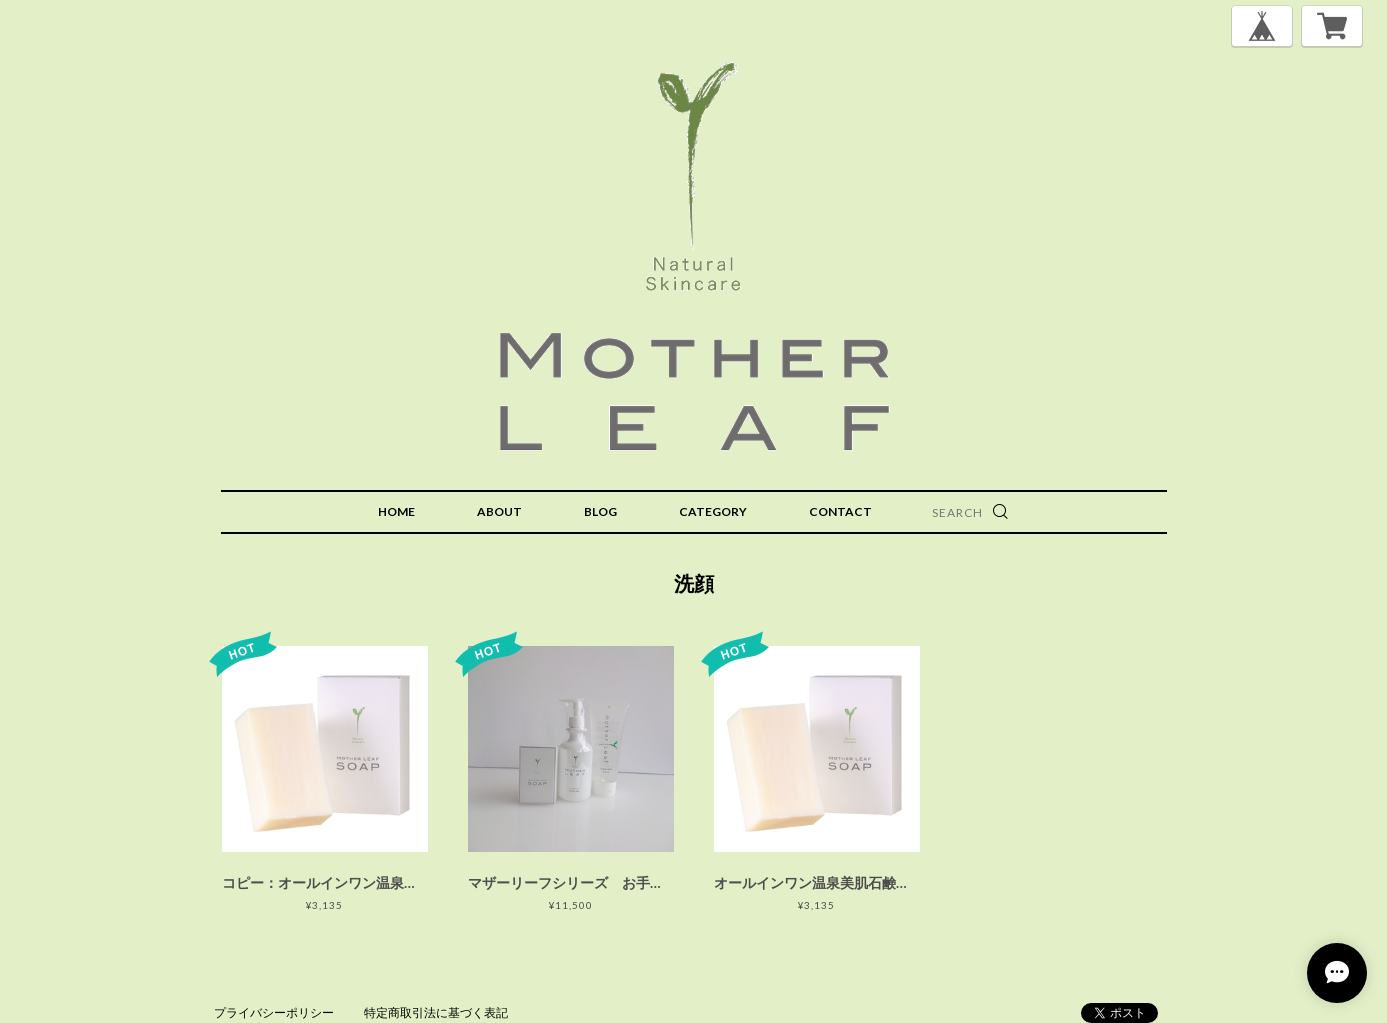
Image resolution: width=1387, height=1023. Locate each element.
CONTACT (840, 511)
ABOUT (499, 511)
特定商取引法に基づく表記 (436, 1012)
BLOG (600, 511)
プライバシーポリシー (274, 1012)
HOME (396, 511)
